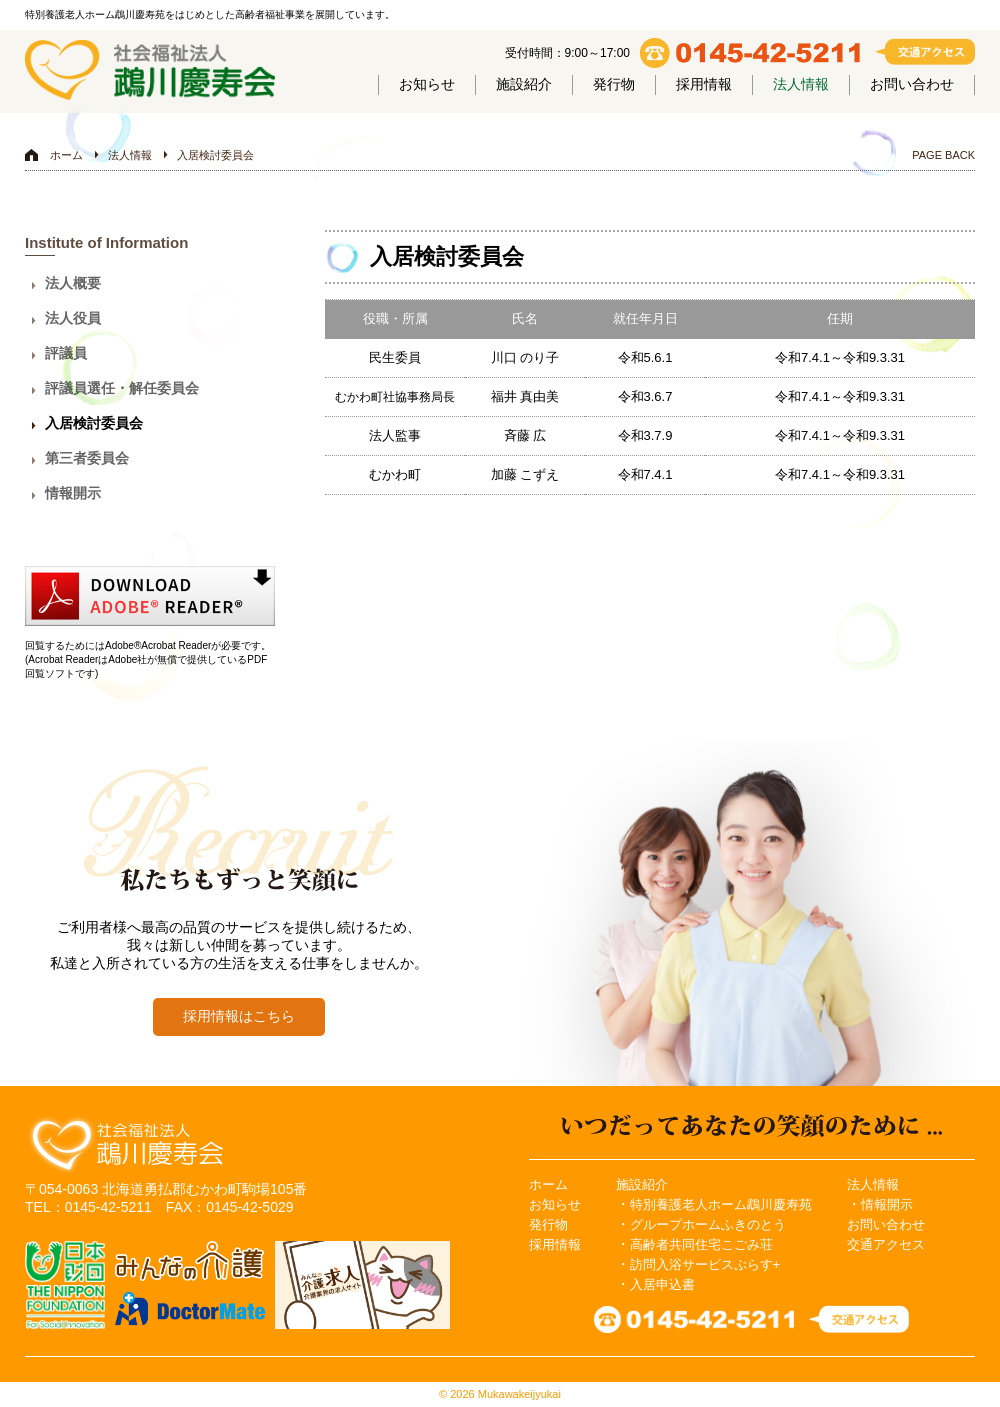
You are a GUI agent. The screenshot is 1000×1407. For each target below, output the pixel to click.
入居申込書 (662, 1284)
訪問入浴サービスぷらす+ (705, 1264)
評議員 (66, 353)
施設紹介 (524, 84)
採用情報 (704, 84)
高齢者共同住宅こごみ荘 (701, 1244)
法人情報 (801, 84)
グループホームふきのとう (708, 1224)
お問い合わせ (912, 84)
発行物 (614, 84)
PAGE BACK (943, 155)
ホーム (66, 155)
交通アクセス (886, 1244)
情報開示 (73, 493)
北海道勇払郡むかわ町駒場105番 (204, 1189)
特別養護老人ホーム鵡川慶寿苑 (721, 1204)
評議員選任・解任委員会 (122, 388)
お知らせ (427, 84)
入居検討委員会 (215, 155)
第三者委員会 (87, 458)
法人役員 (73, 318)
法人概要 (73, 283)
